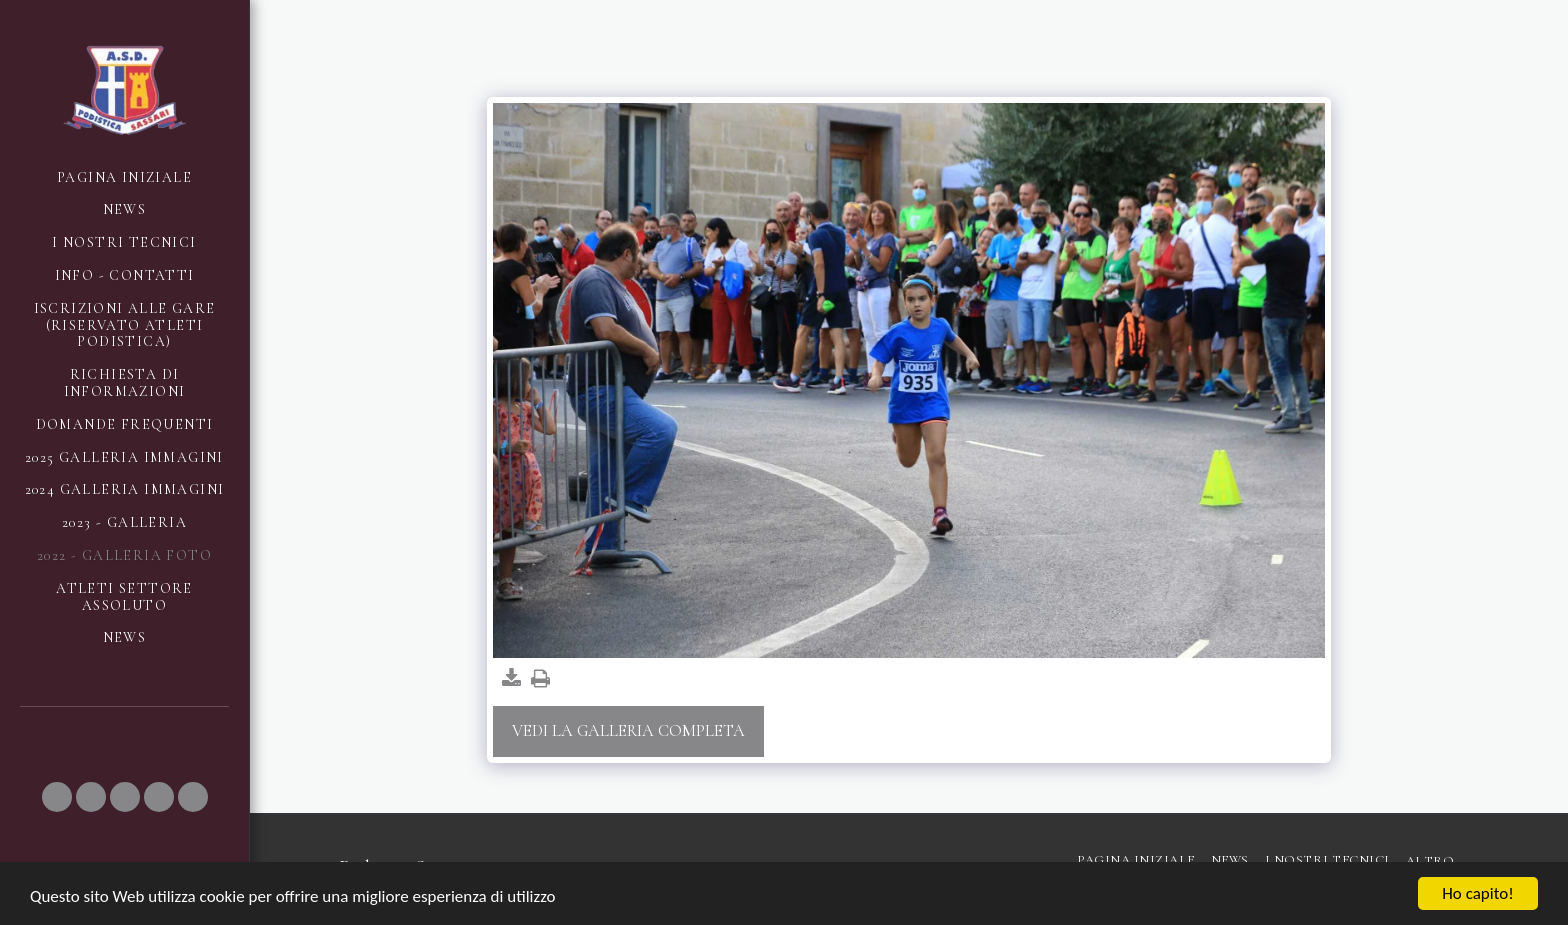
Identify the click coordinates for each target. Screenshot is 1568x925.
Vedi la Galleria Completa (628, 731)
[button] (57, 797)
